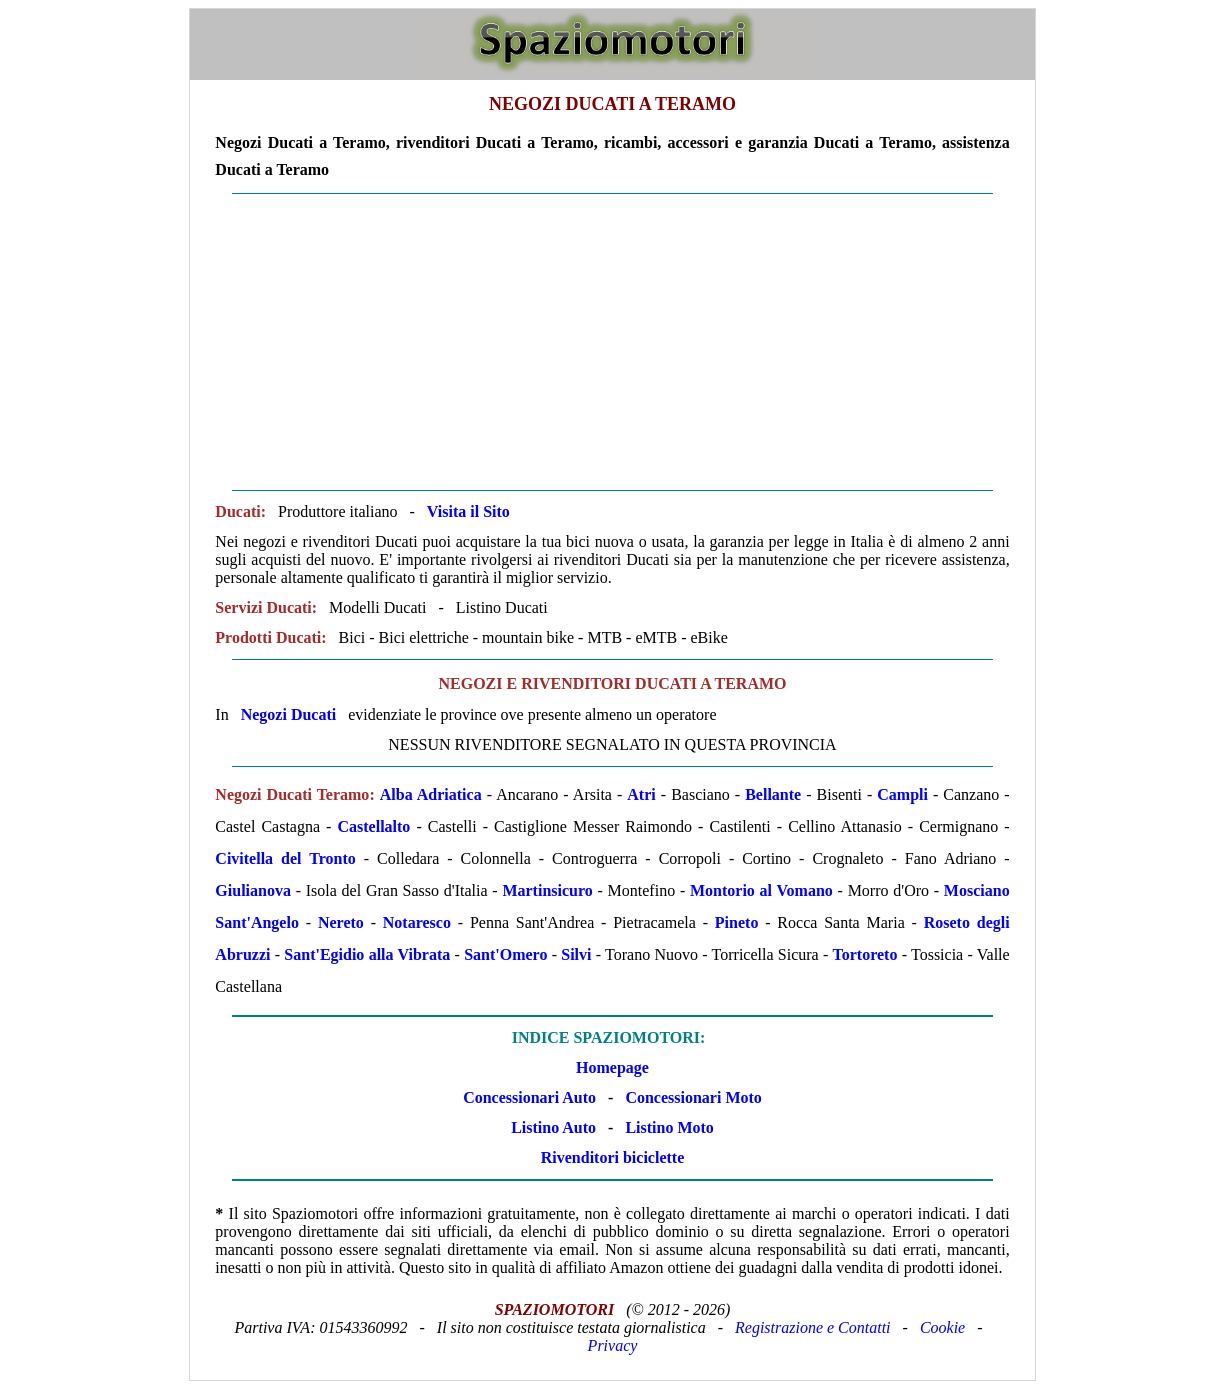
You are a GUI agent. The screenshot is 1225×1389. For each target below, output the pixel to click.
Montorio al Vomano (761, 890)
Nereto (341, 922)
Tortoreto (865, 954)
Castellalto (373, 826)
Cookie (942, 1327)
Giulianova (253, 890)
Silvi (576, 954)
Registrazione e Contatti (813, 1327)
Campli (902, 794)
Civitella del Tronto (285, 858)
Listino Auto (553, 1127)
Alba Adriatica (431, 794)
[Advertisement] (612, 342)
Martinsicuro (547, 890)
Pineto (737, 922)
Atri (641, 794)
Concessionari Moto (691, 1097)
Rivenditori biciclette (613, 1157)
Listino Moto (669, 1127)
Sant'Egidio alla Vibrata (367, 954)
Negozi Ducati (289, 714)
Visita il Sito (468, 511)
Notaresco (417, 922)
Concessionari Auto (529, 1097)
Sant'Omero (505, 954)
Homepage (612, 1067)
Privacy (613, 1345)
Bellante (773, 794)
